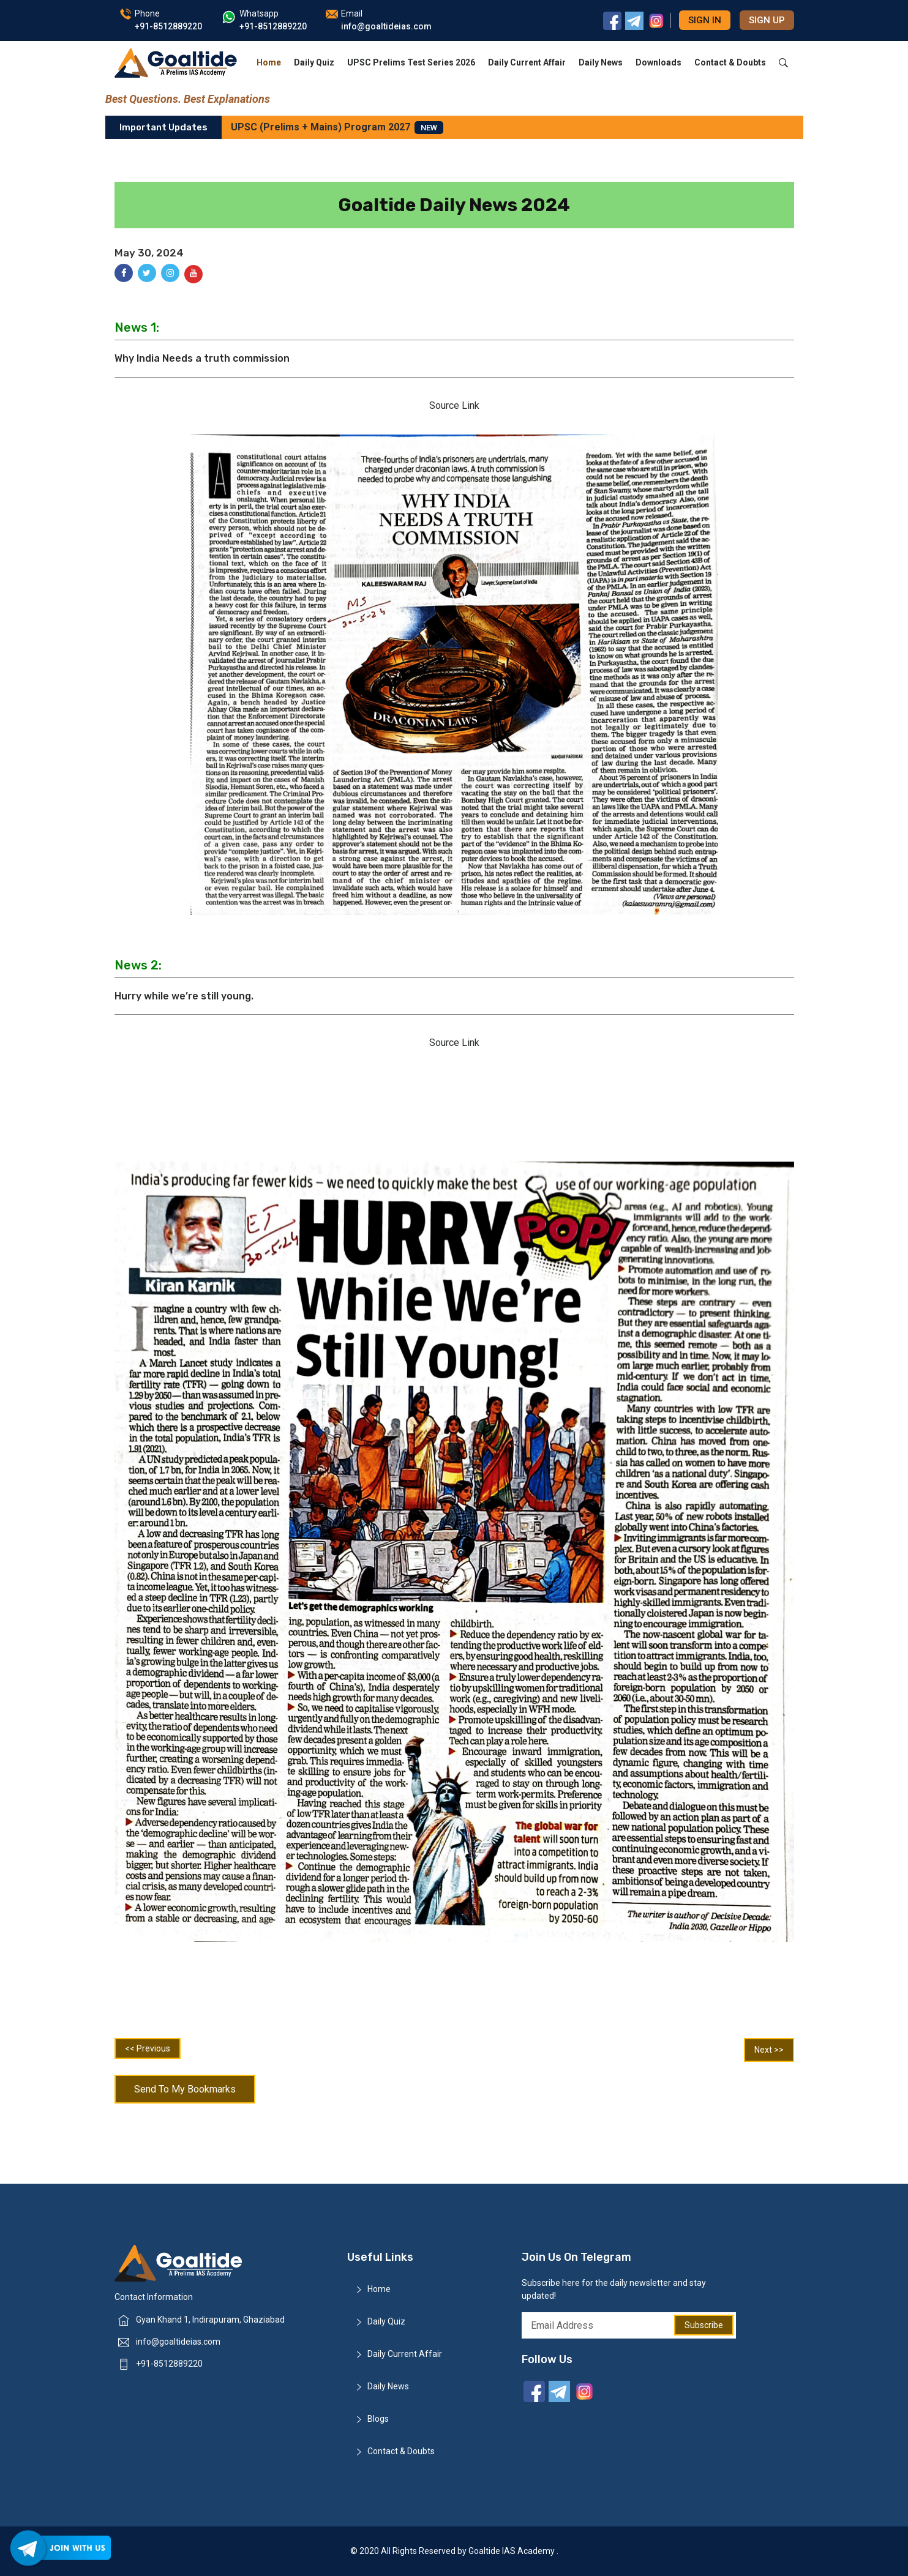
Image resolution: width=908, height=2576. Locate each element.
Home (269, 62)
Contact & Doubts (730, 62)
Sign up (767, 20)
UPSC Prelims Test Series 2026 (411, 62)
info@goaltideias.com (178, 2341)
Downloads (658, 62)
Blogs (378, 2419)
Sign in (704, 20)
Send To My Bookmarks (185, 2089)
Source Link (454, 405)
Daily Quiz (314, 62)
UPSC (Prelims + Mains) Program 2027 (337, 127)
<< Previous (147, 2048)
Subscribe (704, 2325)
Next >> (769, 2050)
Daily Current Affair (527, 62)
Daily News (601, 62)
